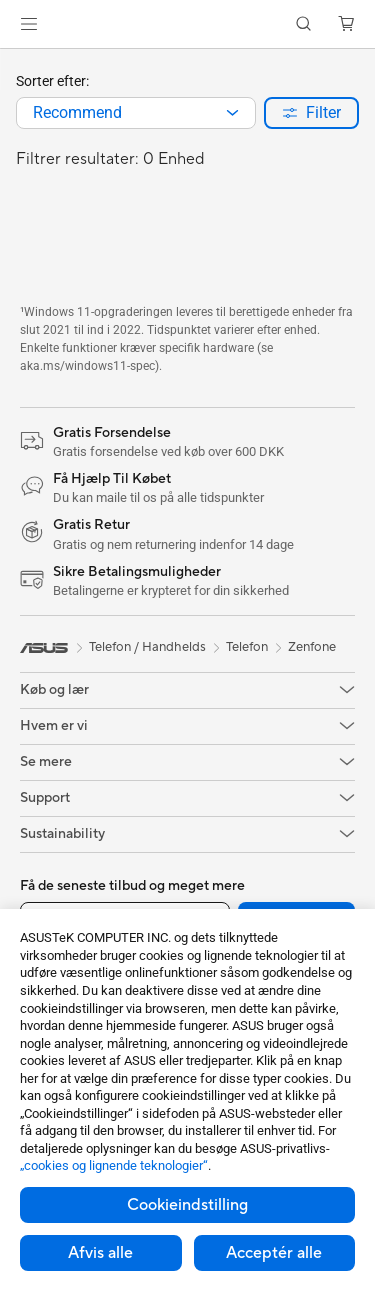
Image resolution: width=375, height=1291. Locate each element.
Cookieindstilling (187, 1205)
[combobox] (136, 113)
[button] (29, 24)
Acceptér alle (274, 1253)
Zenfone (312, 647)
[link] (187, 24)
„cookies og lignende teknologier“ (114, 1165)
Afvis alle (100, 1253)
